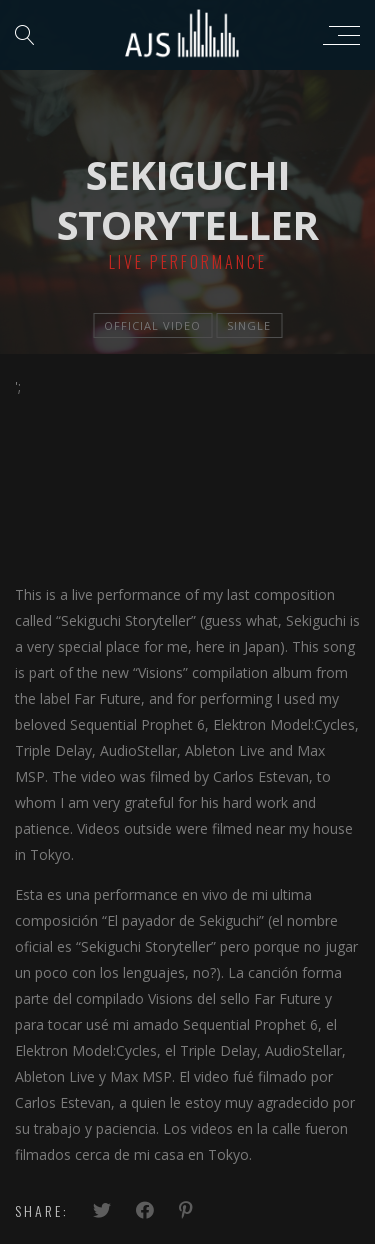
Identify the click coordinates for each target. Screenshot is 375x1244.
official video (152, 325)
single (249, 325)
